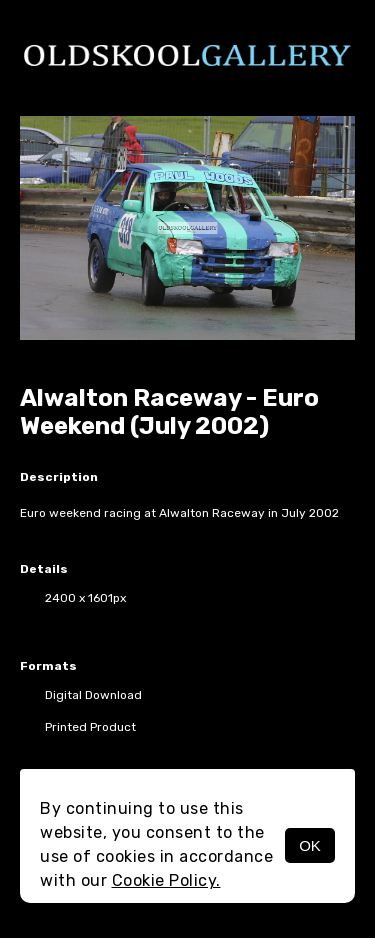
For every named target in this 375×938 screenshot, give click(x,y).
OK (310, 845)
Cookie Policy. (166, 880)
